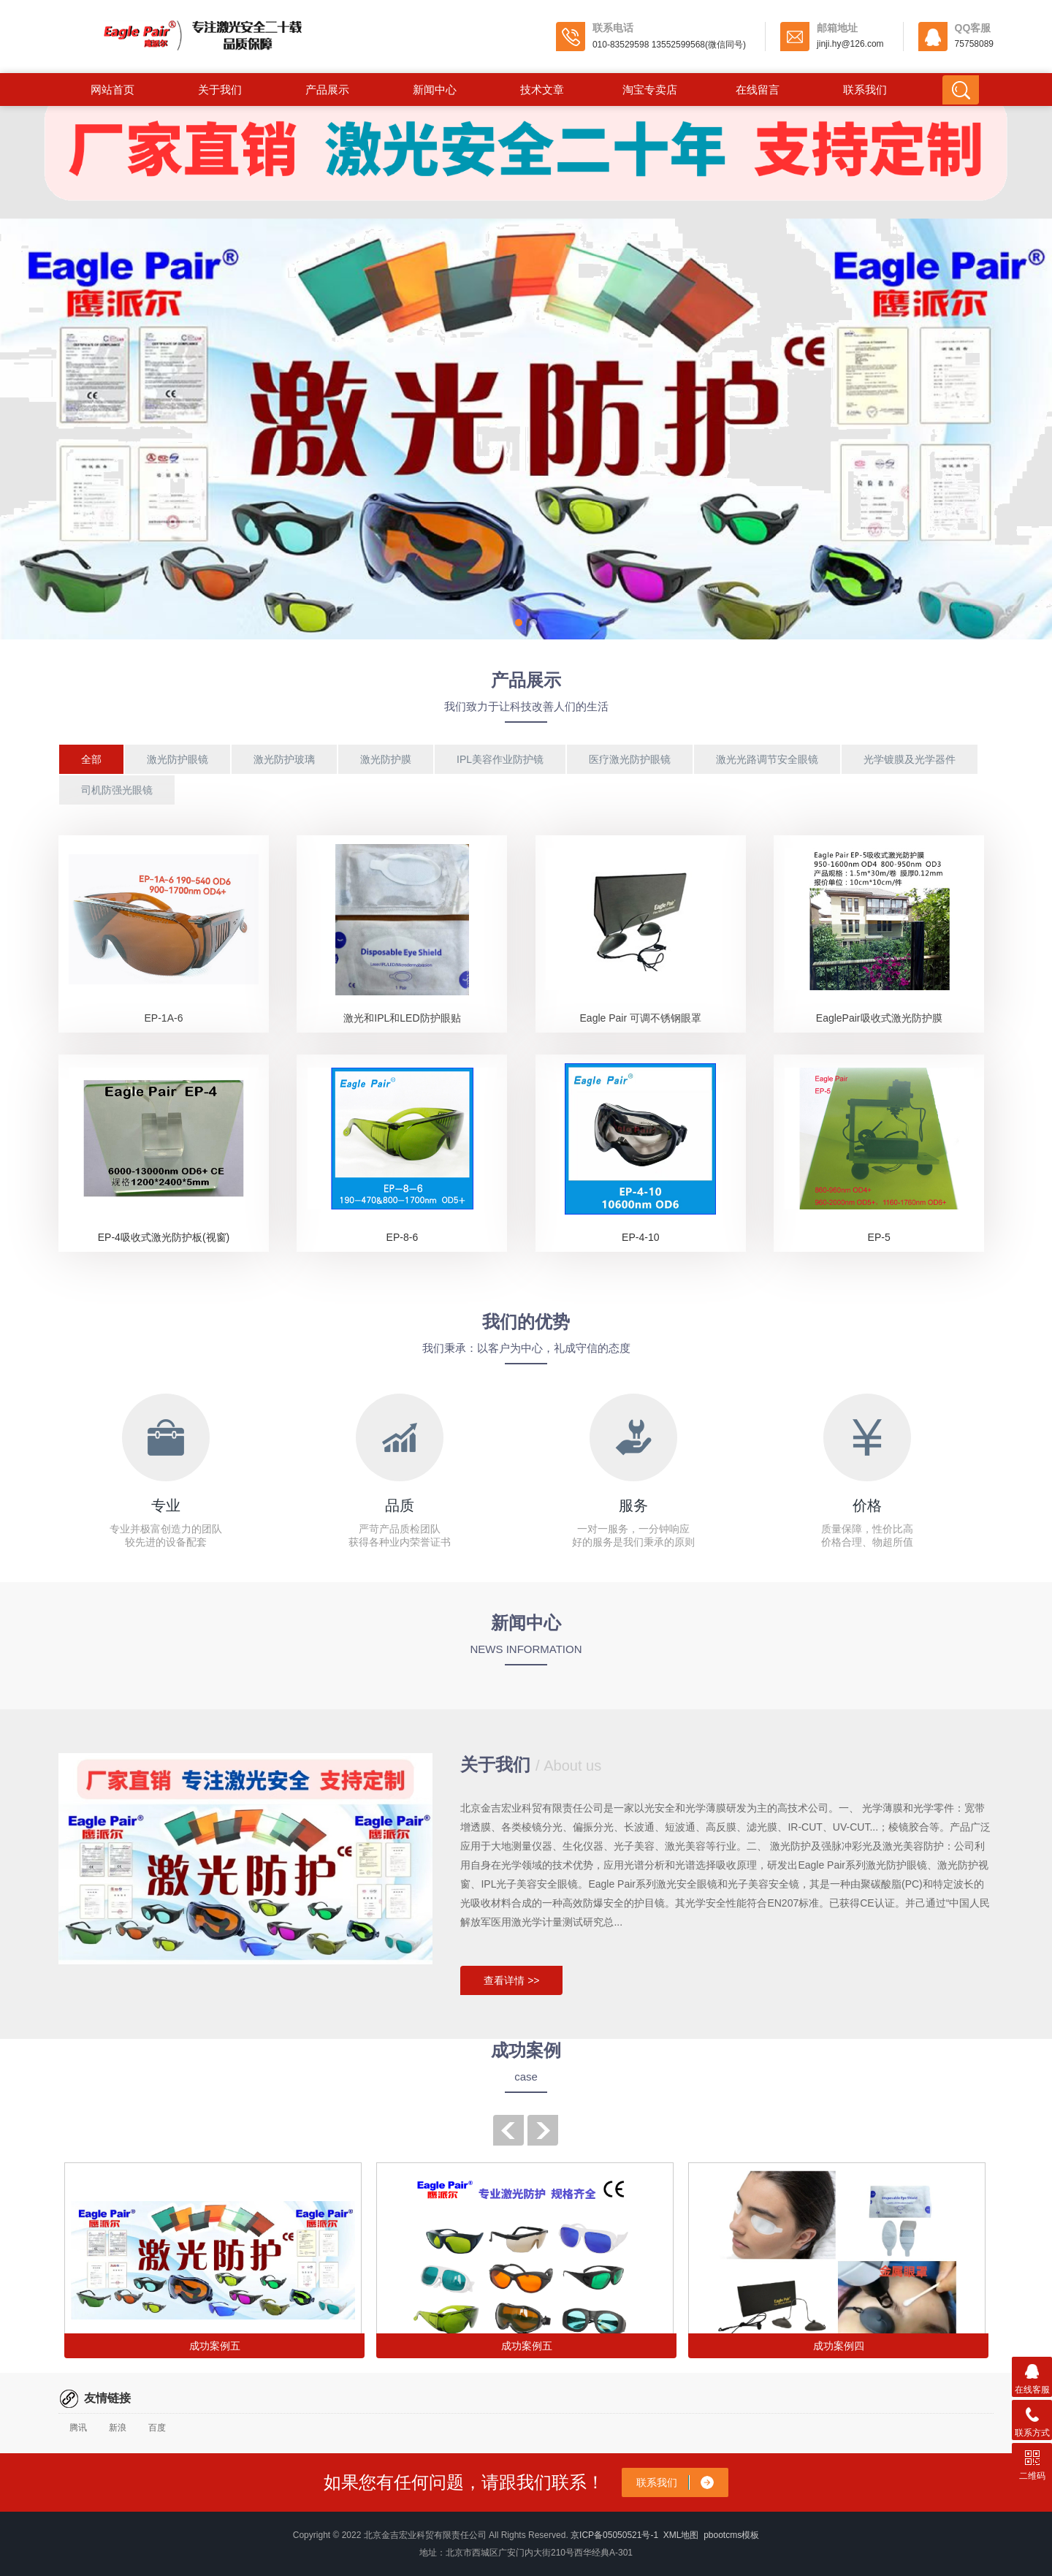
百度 (157, 2428)
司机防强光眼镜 (117, 790)
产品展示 (327, 89)
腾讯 (78, 2428)
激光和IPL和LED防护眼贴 (401, 1018)
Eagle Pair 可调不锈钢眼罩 (640, 1018)
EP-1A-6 (164, 1018)
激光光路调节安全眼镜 (767, 759)
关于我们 (220, 89)
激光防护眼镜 (177, 759)
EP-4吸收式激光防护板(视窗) (163, 1237)
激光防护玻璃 (284, 759)
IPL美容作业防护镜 (500, 759)
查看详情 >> (511, 1980)
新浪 (117, 2428)
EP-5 (879, 1237)
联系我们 (865, 89)
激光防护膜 (385, 759)
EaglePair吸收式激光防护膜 (879, 1018)
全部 (91, 759)
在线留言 (758, 89)
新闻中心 (435, 89)
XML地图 (681, 2535)
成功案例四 (838, 2346)
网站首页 (112, 89)
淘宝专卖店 (649, 89)
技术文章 (542, 89)
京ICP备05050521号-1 (614, 2535)
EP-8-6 (402, 1237)
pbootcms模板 (731, 2535)
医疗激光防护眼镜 (630, 759)
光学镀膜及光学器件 (910, 759)
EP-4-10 (640, 1237)
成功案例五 (214, 2346)
